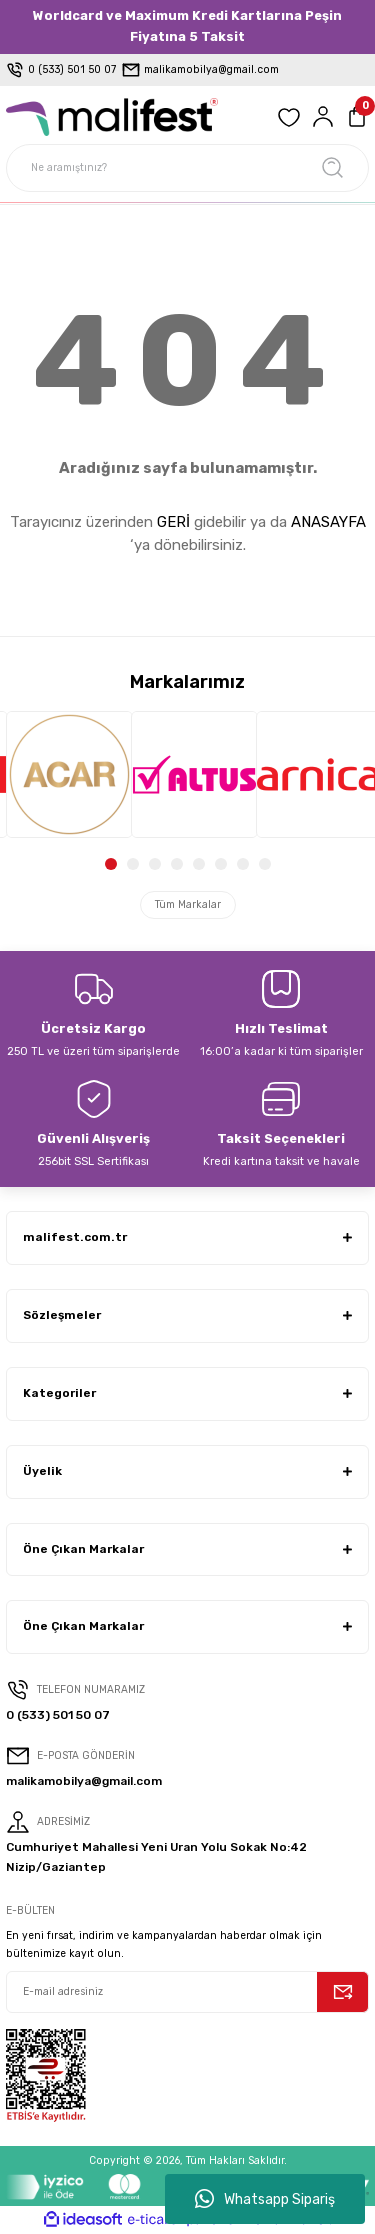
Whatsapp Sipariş (265, 2199)
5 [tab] (199, 864)
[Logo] (112, 117)
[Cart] (357, 117)
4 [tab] (177, 864)
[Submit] (343, 1992)
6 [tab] (221, 864)
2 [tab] (133, 864)
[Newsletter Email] (187, 1992)
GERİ (173, 522)
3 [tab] (155, 864)
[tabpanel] (62, 774)
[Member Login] (323, 117)
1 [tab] (111, 864)
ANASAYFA (328, 522)
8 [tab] (265, 864)
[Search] (187, 168)
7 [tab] (243, 864)
